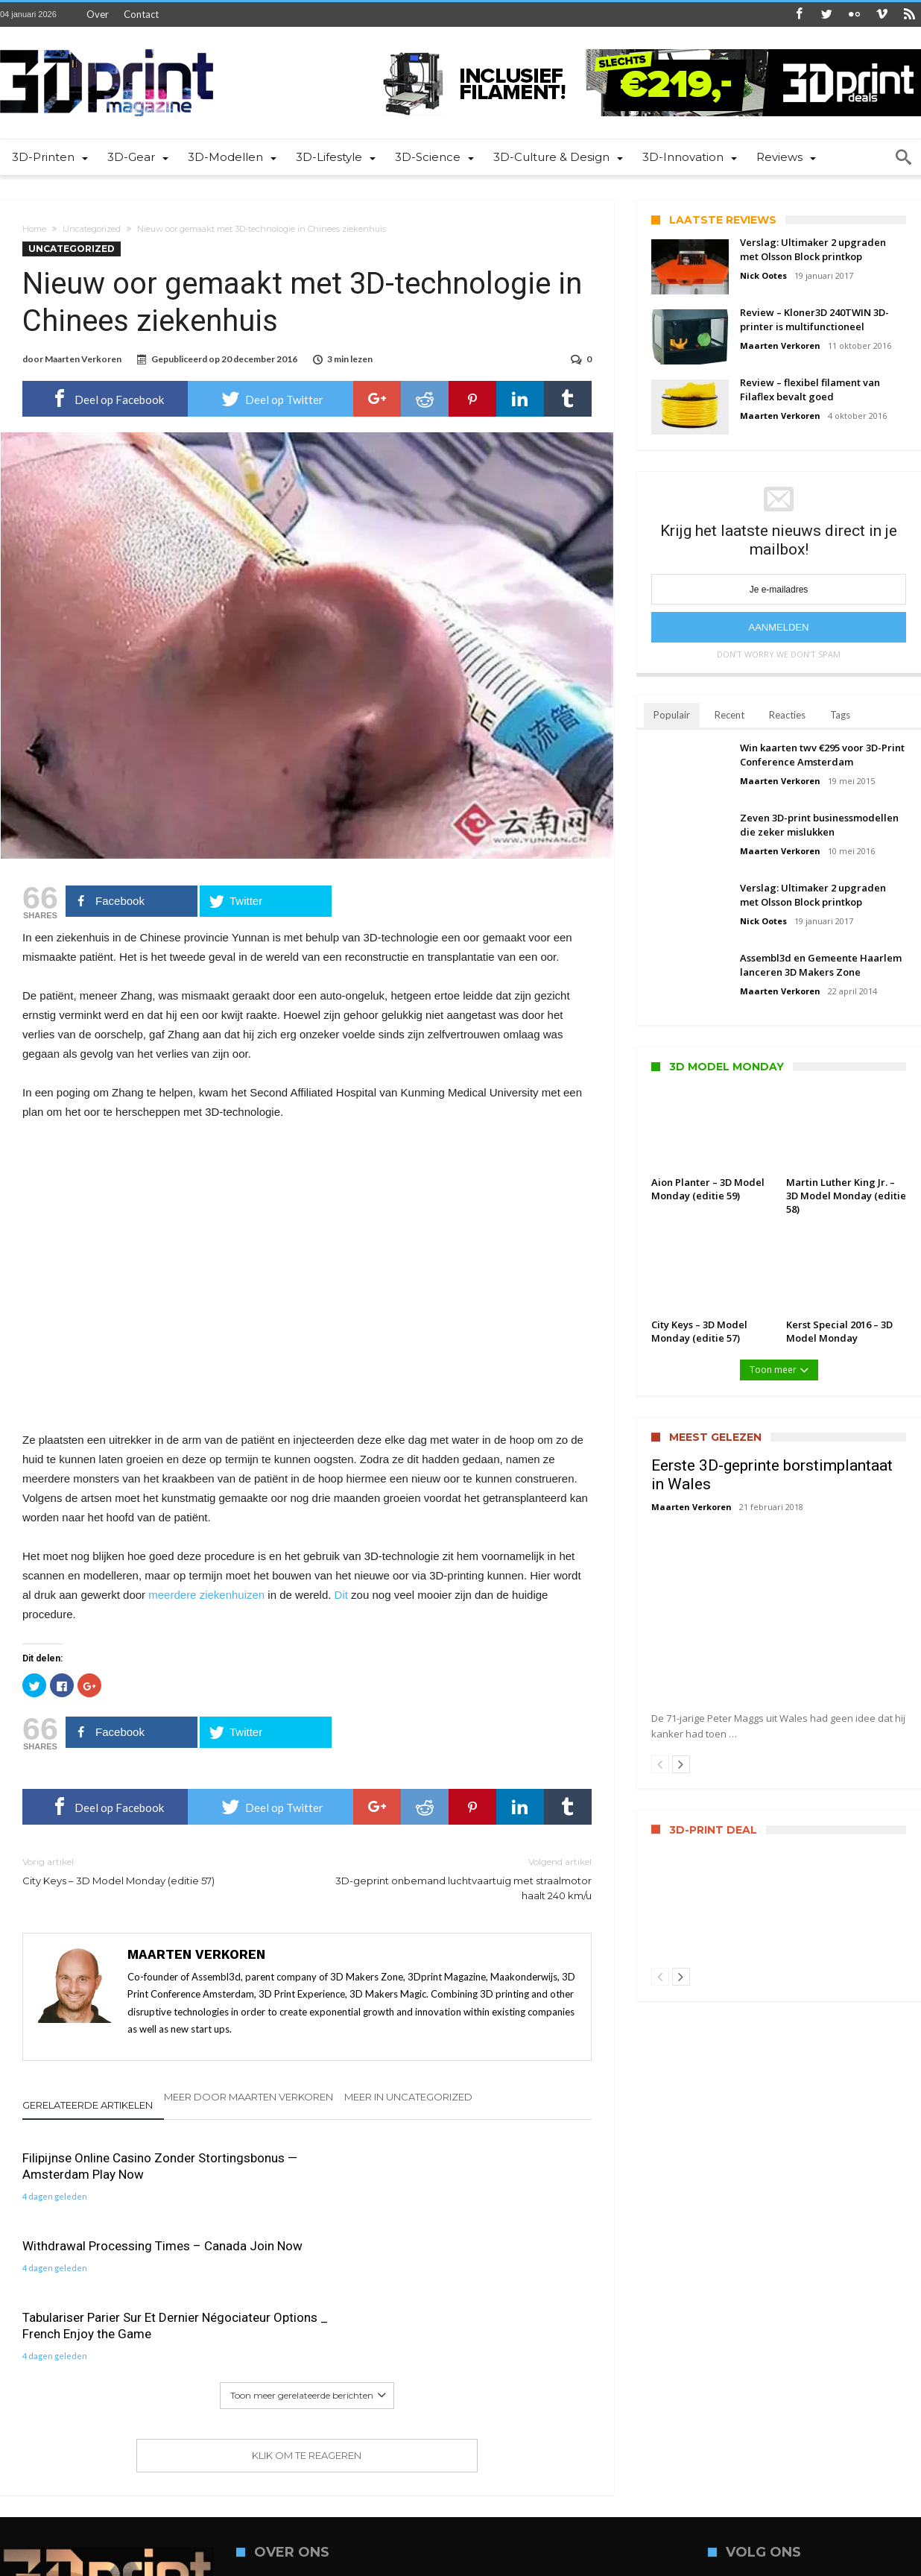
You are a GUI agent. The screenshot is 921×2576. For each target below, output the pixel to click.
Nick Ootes (763, 275)
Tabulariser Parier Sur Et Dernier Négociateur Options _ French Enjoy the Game (500, 2176)
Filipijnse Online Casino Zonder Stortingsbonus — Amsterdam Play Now (108, 2176)
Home (34, 229)
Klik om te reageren (306, 2314)
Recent (729, 715)
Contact (141, 14)
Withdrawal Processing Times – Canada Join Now (306, 2167)
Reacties (787, 715)
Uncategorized (92, 229)
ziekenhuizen (232, 1596)
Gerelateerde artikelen (87, 2106)
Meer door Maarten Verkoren (248, 2098)
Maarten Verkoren (83, 358)
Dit (341, 1596)
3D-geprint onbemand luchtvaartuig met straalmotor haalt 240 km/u (460, 1879)
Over (97, 14)
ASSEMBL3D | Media (274, 2563)
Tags (840, 715)
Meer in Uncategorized (408, 2098)
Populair (671, 715)
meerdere (172, 1596)
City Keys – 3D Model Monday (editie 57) (153, 1872)
